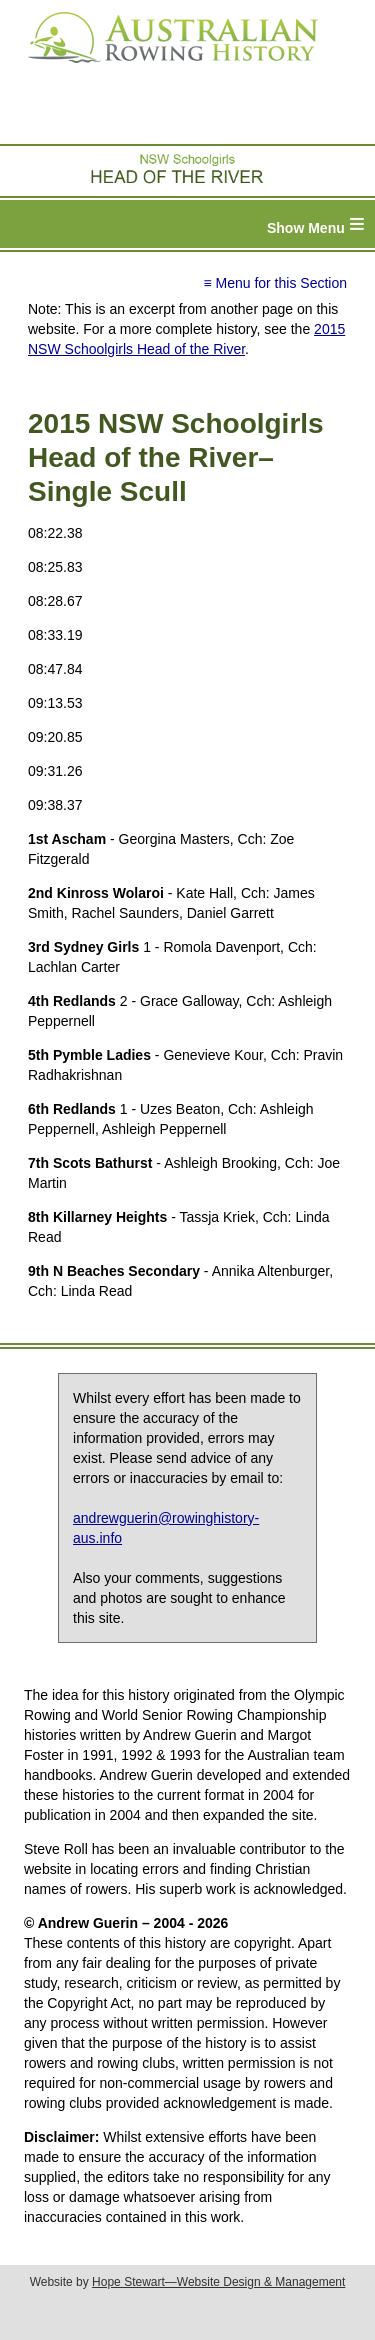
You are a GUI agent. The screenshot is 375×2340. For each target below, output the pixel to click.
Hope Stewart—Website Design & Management (218, 2282)
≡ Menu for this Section (275, 283)
